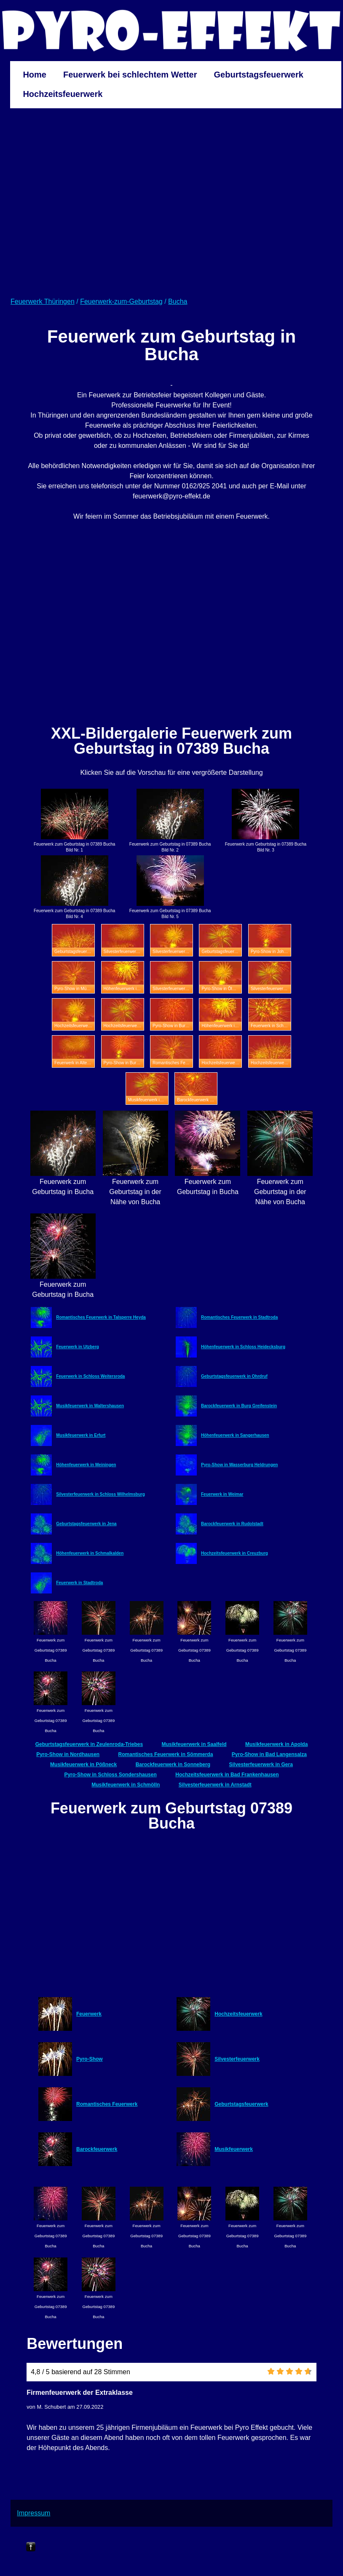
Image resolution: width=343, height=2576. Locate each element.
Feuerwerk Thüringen (43, 301)
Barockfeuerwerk (96, 2149)
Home (34, 74)
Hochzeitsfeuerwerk (62, 94)
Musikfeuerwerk (233, 2149)
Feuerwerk (89, 2014)
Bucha (177, 301)
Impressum (33, 2513)
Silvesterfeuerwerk (237, 2059)
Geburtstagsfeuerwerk (258, 74)
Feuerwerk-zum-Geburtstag (121, 301)
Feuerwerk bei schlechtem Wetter (130, 74)
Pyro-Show (89, 2059)
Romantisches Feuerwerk (106, 2104)
